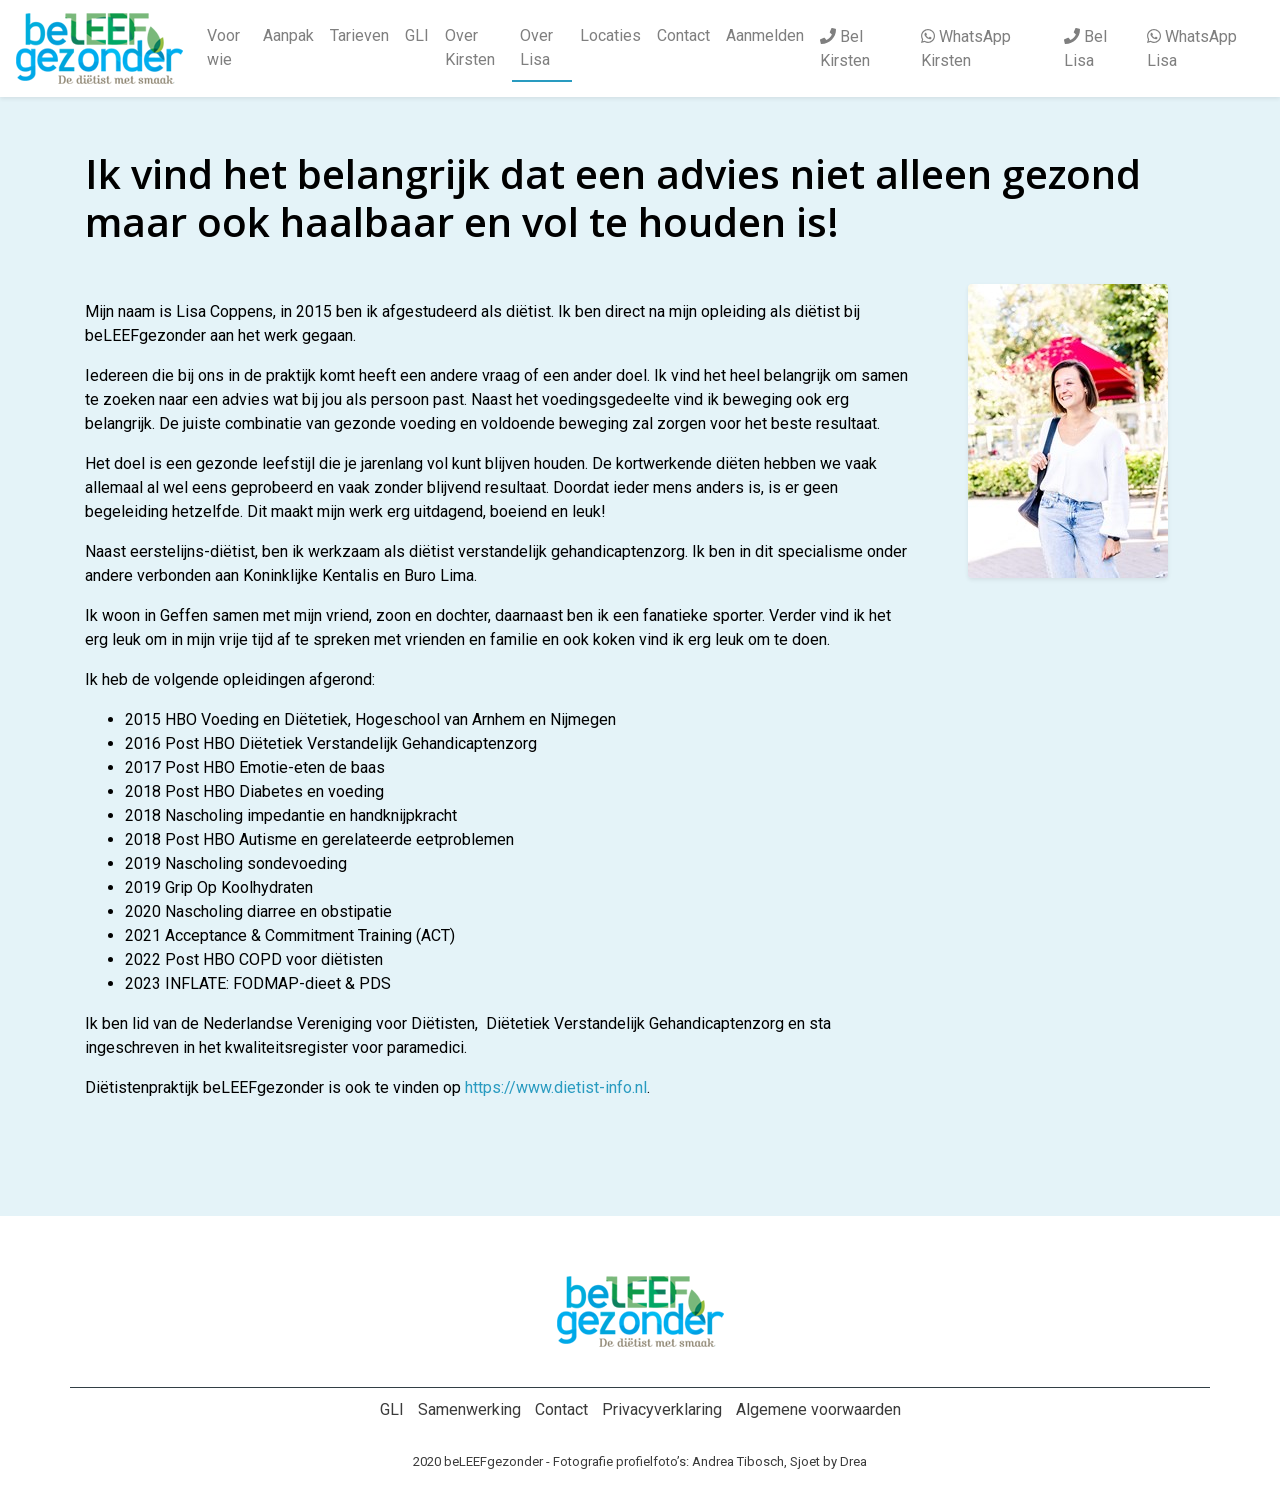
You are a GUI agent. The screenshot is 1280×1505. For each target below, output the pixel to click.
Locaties (610, 35)
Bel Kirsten (845, 48)
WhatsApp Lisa (1192, 48)
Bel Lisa (1085, 48)
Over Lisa (536, 47)
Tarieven (359, 35)
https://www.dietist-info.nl (556, 1087)
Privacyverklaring (662, 1409)
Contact (683, 35)
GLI (417, 35)
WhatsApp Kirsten (966, 48)
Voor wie (223, 47)
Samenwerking (469, 1409)
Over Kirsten (470, 47)
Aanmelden (765, 35)
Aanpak (288, 35)
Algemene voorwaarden (818, 1409)
